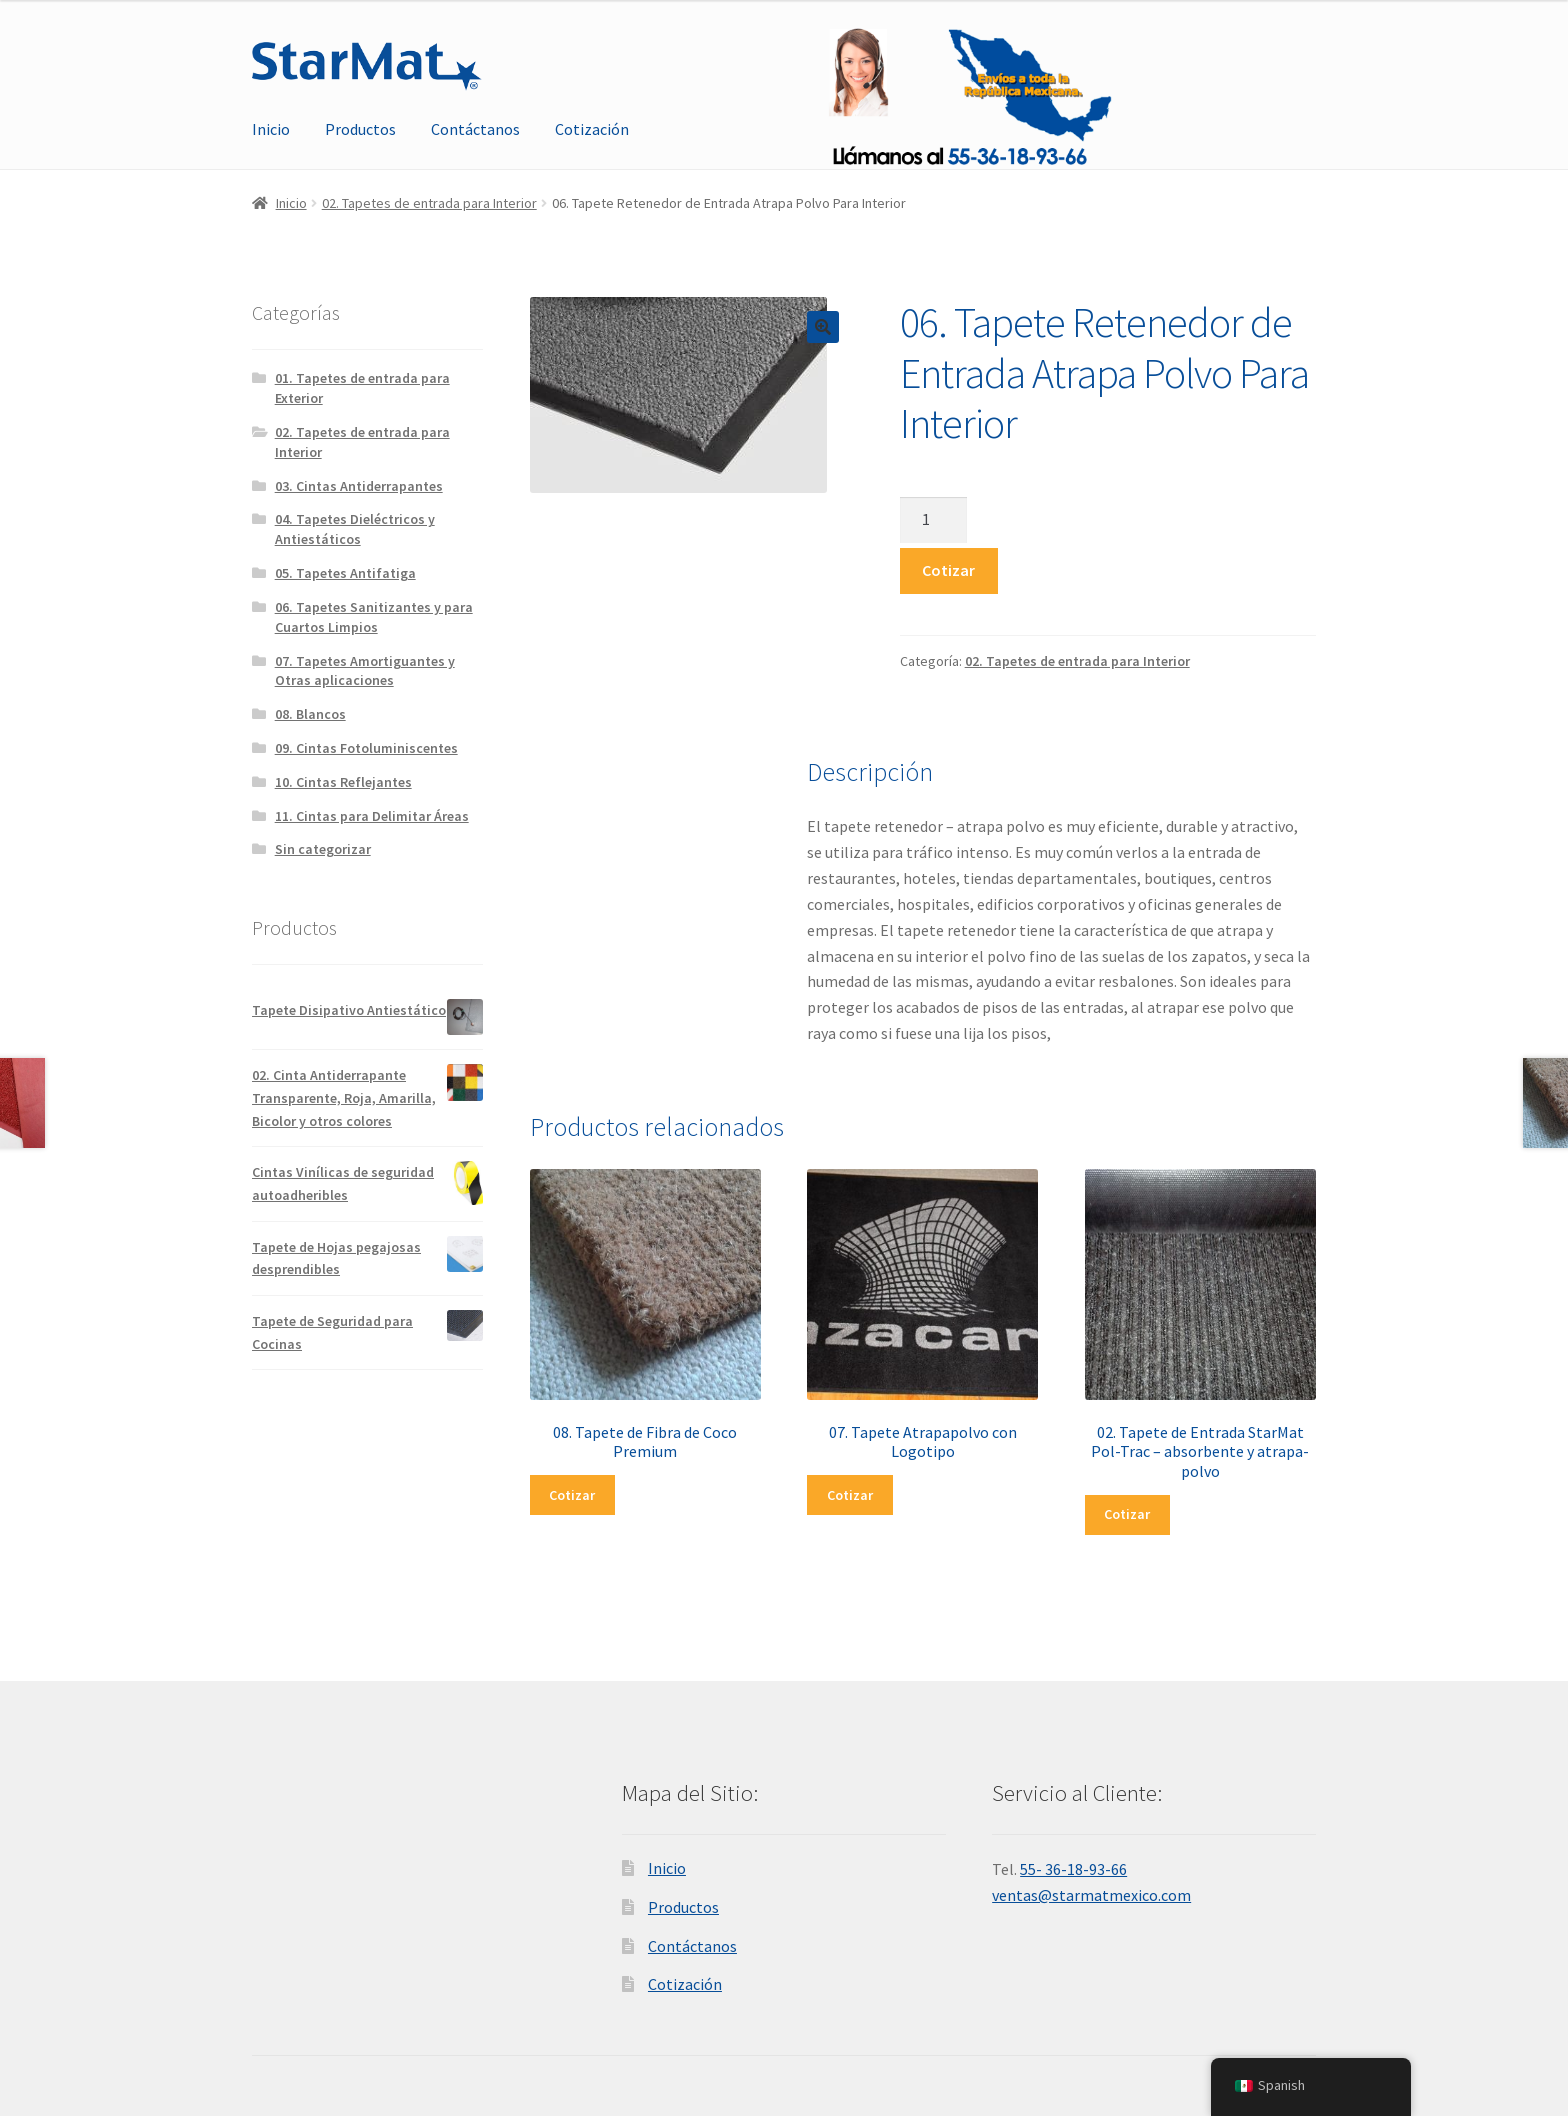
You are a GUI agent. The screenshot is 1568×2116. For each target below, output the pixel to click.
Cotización (592, 129)
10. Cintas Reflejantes (343, 782)
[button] (823, 327)
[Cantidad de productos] (934, 520)
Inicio (271, 129)
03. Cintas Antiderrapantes (359, 486)
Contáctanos (475, 129)
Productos (360, 129)
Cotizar (948, 570)
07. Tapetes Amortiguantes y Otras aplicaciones (365, 671)
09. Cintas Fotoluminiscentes (366, 748)
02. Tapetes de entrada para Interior (429, 203)
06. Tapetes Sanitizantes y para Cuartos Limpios (374, 617)
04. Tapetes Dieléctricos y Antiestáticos (355, 529)
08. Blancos (310, 714)
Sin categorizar (323, 849)
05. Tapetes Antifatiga (345, 573)
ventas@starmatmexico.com (1091, 1895)
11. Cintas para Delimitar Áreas (372, 816)
